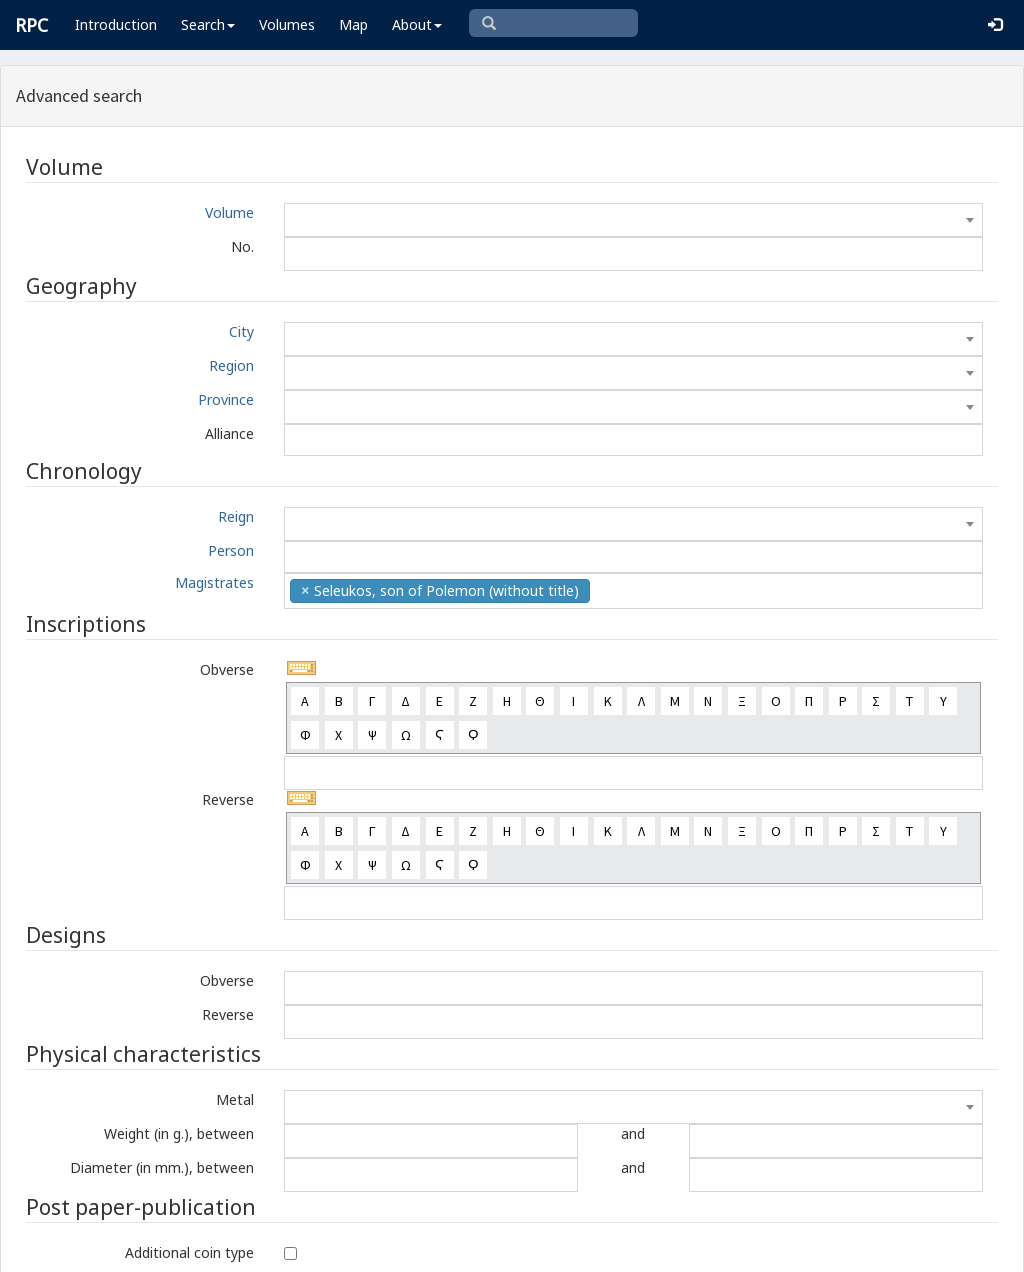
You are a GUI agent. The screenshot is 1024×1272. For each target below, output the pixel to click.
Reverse (228, 799)
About (417, 24)
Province (226, 399)
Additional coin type (189, 1252)
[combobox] (633, 220)
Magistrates (214, 582)
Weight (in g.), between (179, 1133)
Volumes (287, 24)
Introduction (116, 24)
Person (231, 550)
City (241, 331)
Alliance (229, 433)
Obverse (227, 669)
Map (353, 24)
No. (242, 246)
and (633, 1133)
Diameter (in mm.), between (162, 1167)
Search (208, 24)
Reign (236, 516)
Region (231, 365)
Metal (235, 1099)
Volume (229, 212)
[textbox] (633, 220)
